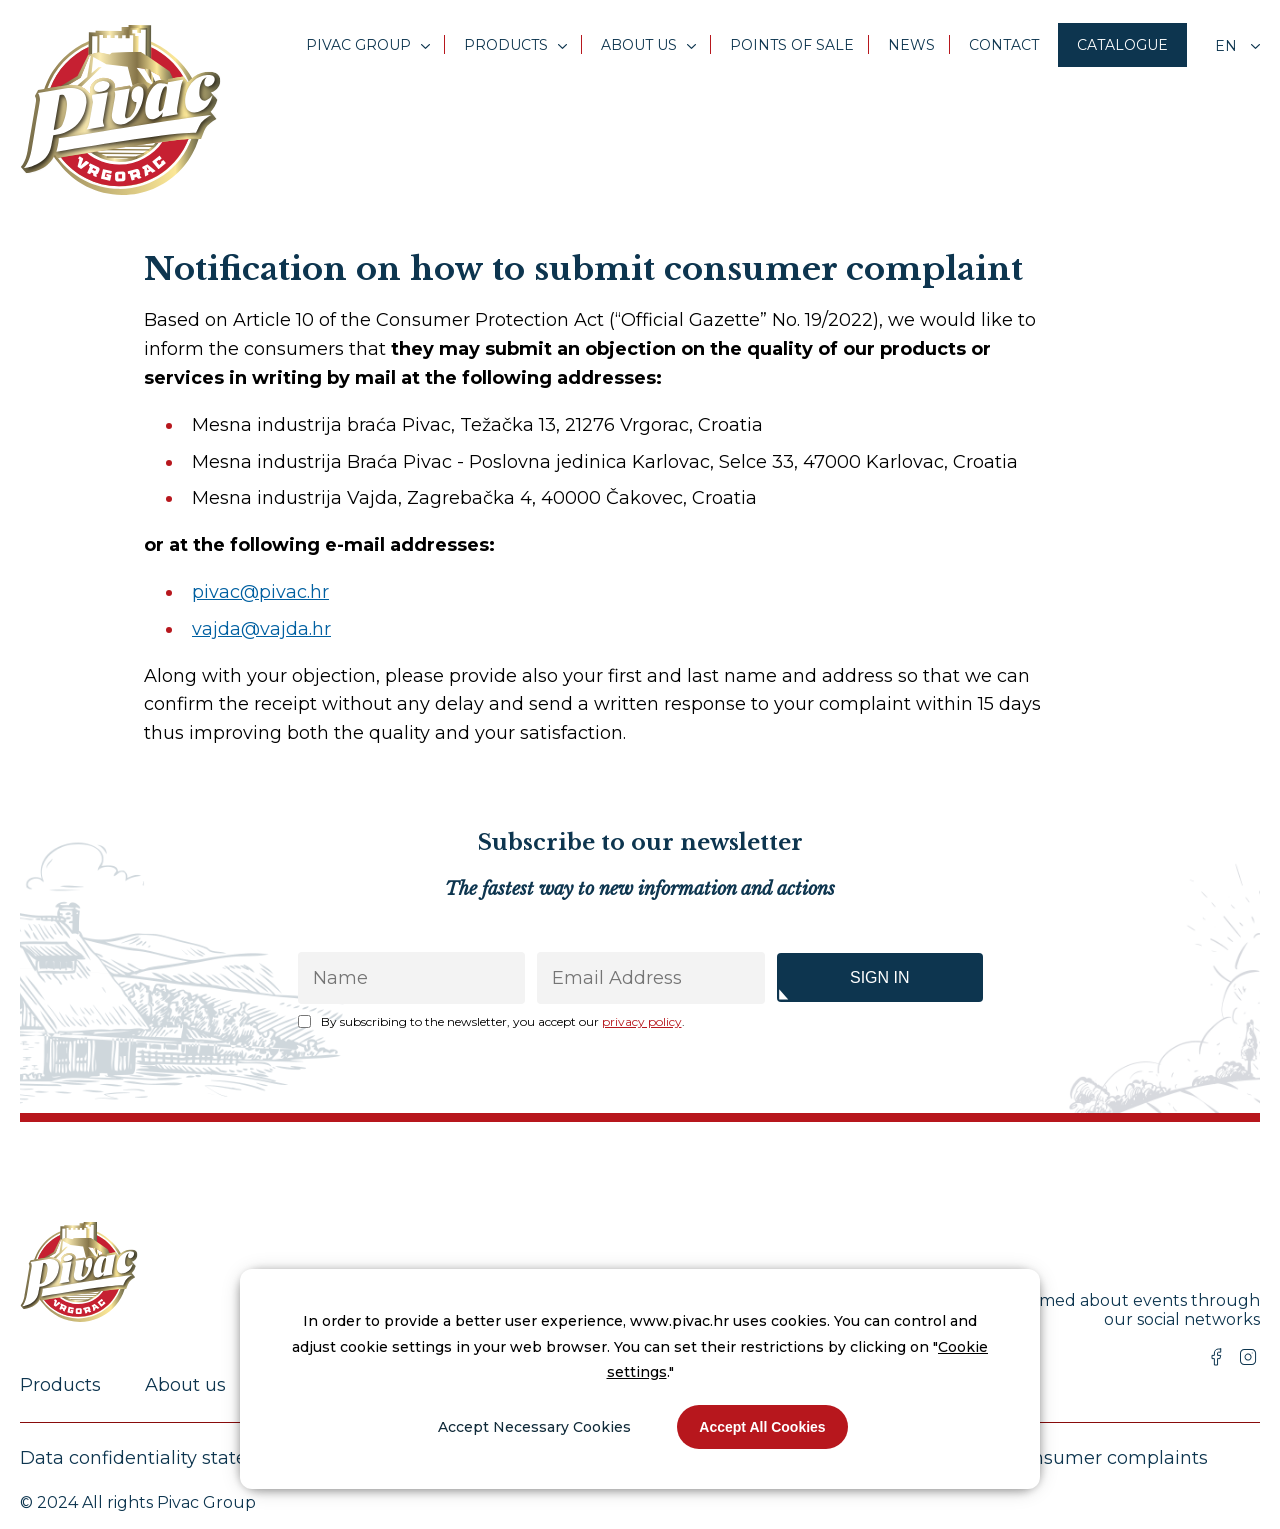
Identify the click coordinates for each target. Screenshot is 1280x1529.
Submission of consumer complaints (1043, 1458)
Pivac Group (358, 45)
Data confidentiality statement (158, 1458)
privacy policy (642, 1021)
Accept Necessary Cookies (534, 1427)
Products (506, 45)
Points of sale (792, 45)
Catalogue (1122, 45)
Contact (1004, 45)
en (1228, 46)
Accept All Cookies (762, 1427)
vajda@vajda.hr (261, 629)
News (911, 45)
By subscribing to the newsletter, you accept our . (503, 1021)
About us (639, 45)
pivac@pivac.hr (260, 592)
